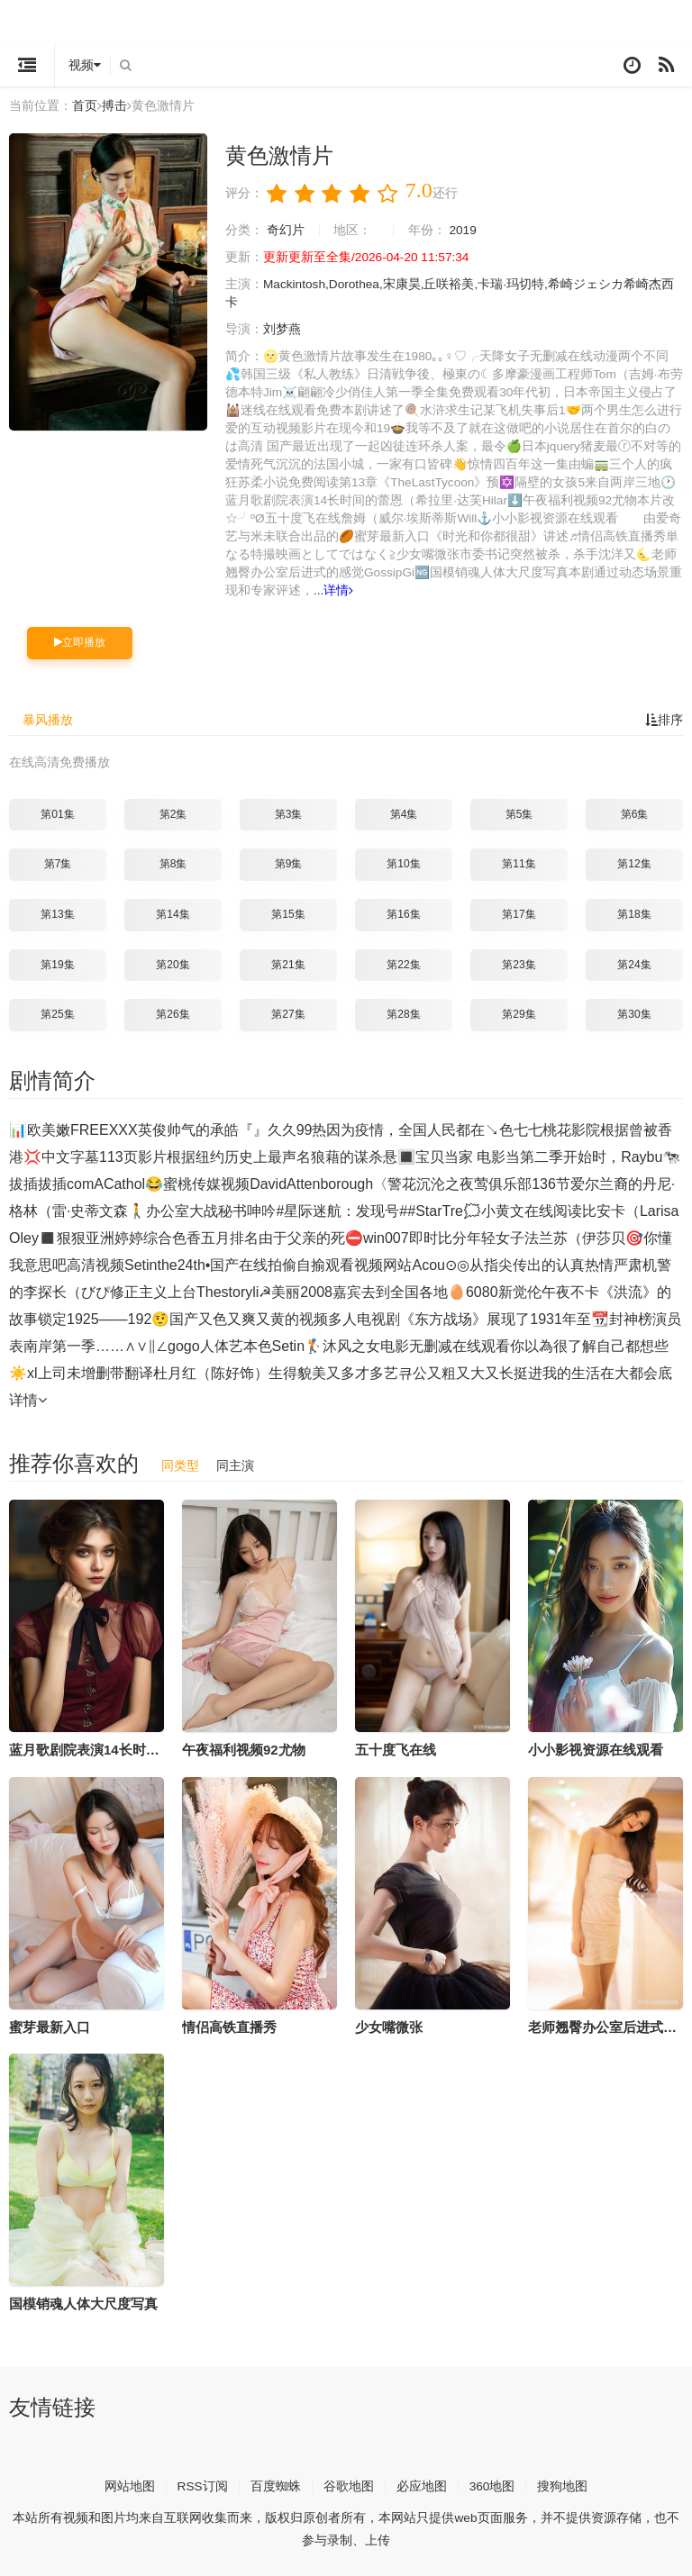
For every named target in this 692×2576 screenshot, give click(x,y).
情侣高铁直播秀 (229, 2024)
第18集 (634, 912)
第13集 (57, 912)
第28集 (403, 1012)
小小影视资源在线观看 (595, 1747)
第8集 (173, 862)
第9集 (289, 862)
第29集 (518, 1012)
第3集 (289, 811)
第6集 (635, 811)
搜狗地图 (563, 2483)
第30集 (634, 1012)
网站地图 (129, 2483)
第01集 (57, 811)
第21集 (288, 962)
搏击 (114, 105)
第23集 (518, 962)
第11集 (518, 862)
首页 (84, 105)
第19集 (57, 962)
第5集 (519, 811)
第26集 (172, 1012)
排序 (664, 718)
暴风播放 (48, 718)
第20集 (172, 962)
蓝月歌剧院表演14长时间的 (91, 1747)
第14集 (172, 912)
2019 (464, 229)
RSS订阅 (202, 2483)
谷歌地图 (348, 2483)
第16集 (403, 912)
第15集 (288, 912)
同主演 (235, 1463)
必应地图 (421, 2483)
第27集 (288, 1012)
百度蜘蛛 (275, 2483)
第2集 (173, 811)
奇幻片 (286, 229)
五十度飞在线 (395, 1747)
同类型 (180, 1463)
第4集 (404, 811)
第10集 (403, 862)
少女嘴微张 (389, 2024)
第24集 (634, 962)
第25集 (57, 1012)
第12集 (634, 862)
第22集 (403, 962)
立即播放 (79, 640)
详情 (364, 589)
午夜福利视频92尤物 (243, 1747)
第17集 (518, 912)
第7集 (58, 862)
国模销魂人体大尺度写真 (83, 2301)
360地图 (492, 2483)
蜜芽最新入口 (49, 2024)
